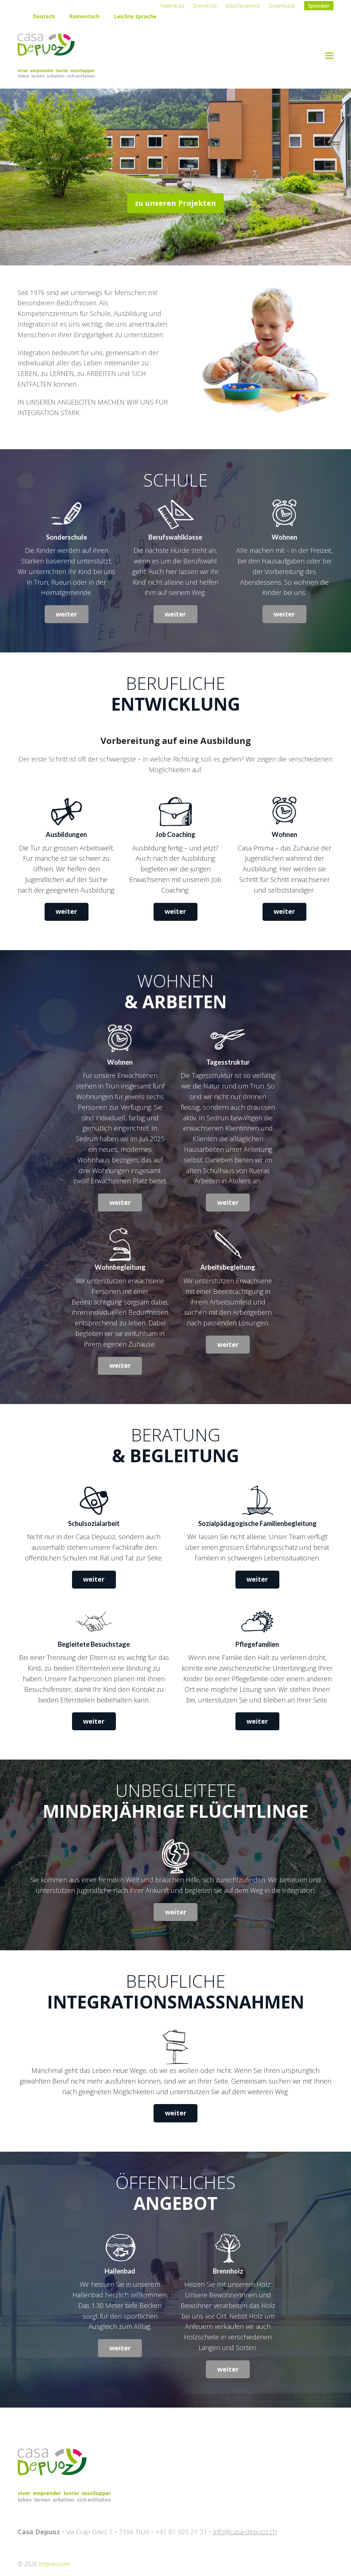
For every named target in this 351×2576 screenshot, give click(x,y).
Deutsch (44, 16)
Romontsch (84, 16)
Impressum (54, 2564)
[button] (329, 56)
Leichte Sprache (135, 16)
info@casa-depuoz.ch (245, 2531)
